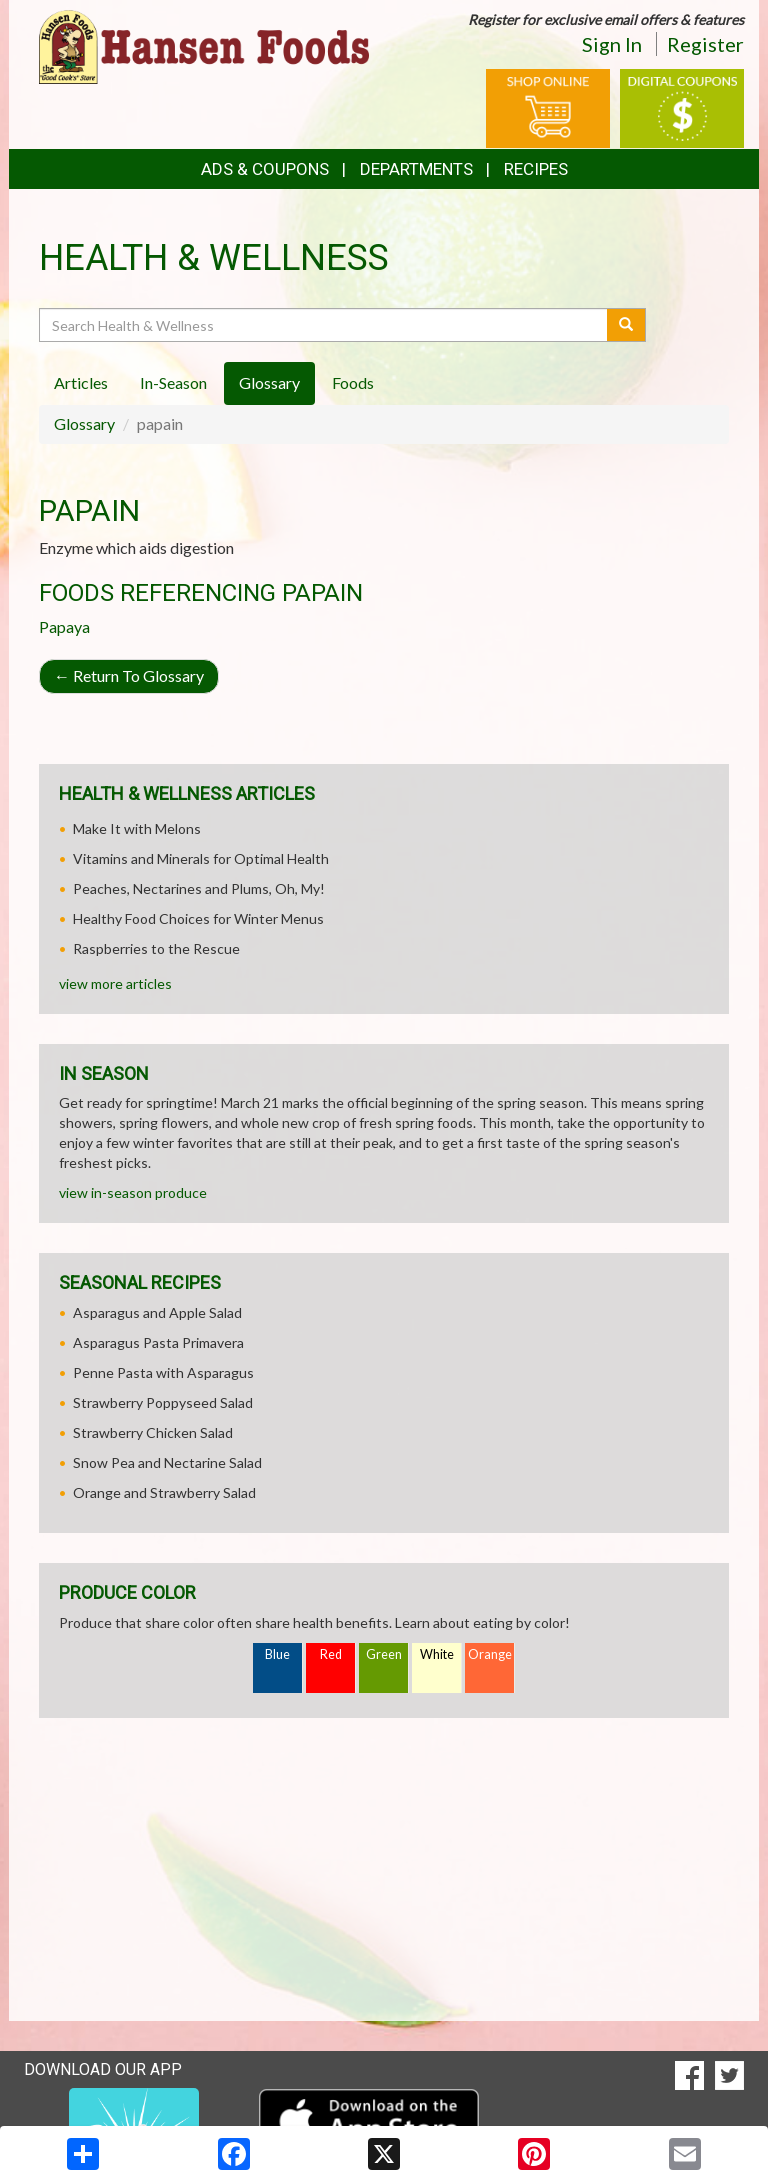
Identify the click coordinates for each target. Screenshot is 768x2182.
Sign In (612, 44)
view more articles (115, 983)
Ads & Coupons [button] (265, 169)
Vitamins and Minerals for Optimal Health (201, 858)
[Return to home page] (204, 45)
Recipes (536, 169)
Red (331, 1654)
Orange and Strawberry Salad (164, 1492)
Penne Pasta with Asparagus (163, 1372)
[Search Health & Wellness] (324, 325)
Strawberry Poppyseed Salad (163, 1402)
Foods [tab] (353, 382)
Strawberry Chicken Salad (153, 1432)
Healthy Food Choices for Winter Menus (198, 918)
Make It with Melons (137, 828)
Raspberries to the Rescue (156, 948)
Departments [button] (416, 169)
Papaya (64, 626)
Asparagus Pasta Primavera (158, 1342)
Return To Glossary (129, 675)
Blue (277, 1654)
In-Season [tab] (173, 382)
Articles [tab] (81, 382)
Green (384, 1654)
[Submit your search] (626, 325)
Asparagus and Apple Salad (157, 1312)
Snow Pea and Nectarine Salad (167, 1462)
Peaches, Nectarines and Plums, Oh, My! (199, 888)
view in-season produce (133, 1192)
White (437, 1654)
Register (705, 44)
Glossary (84, 423)
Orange (490, 1654)
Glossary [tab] (269, 382)
